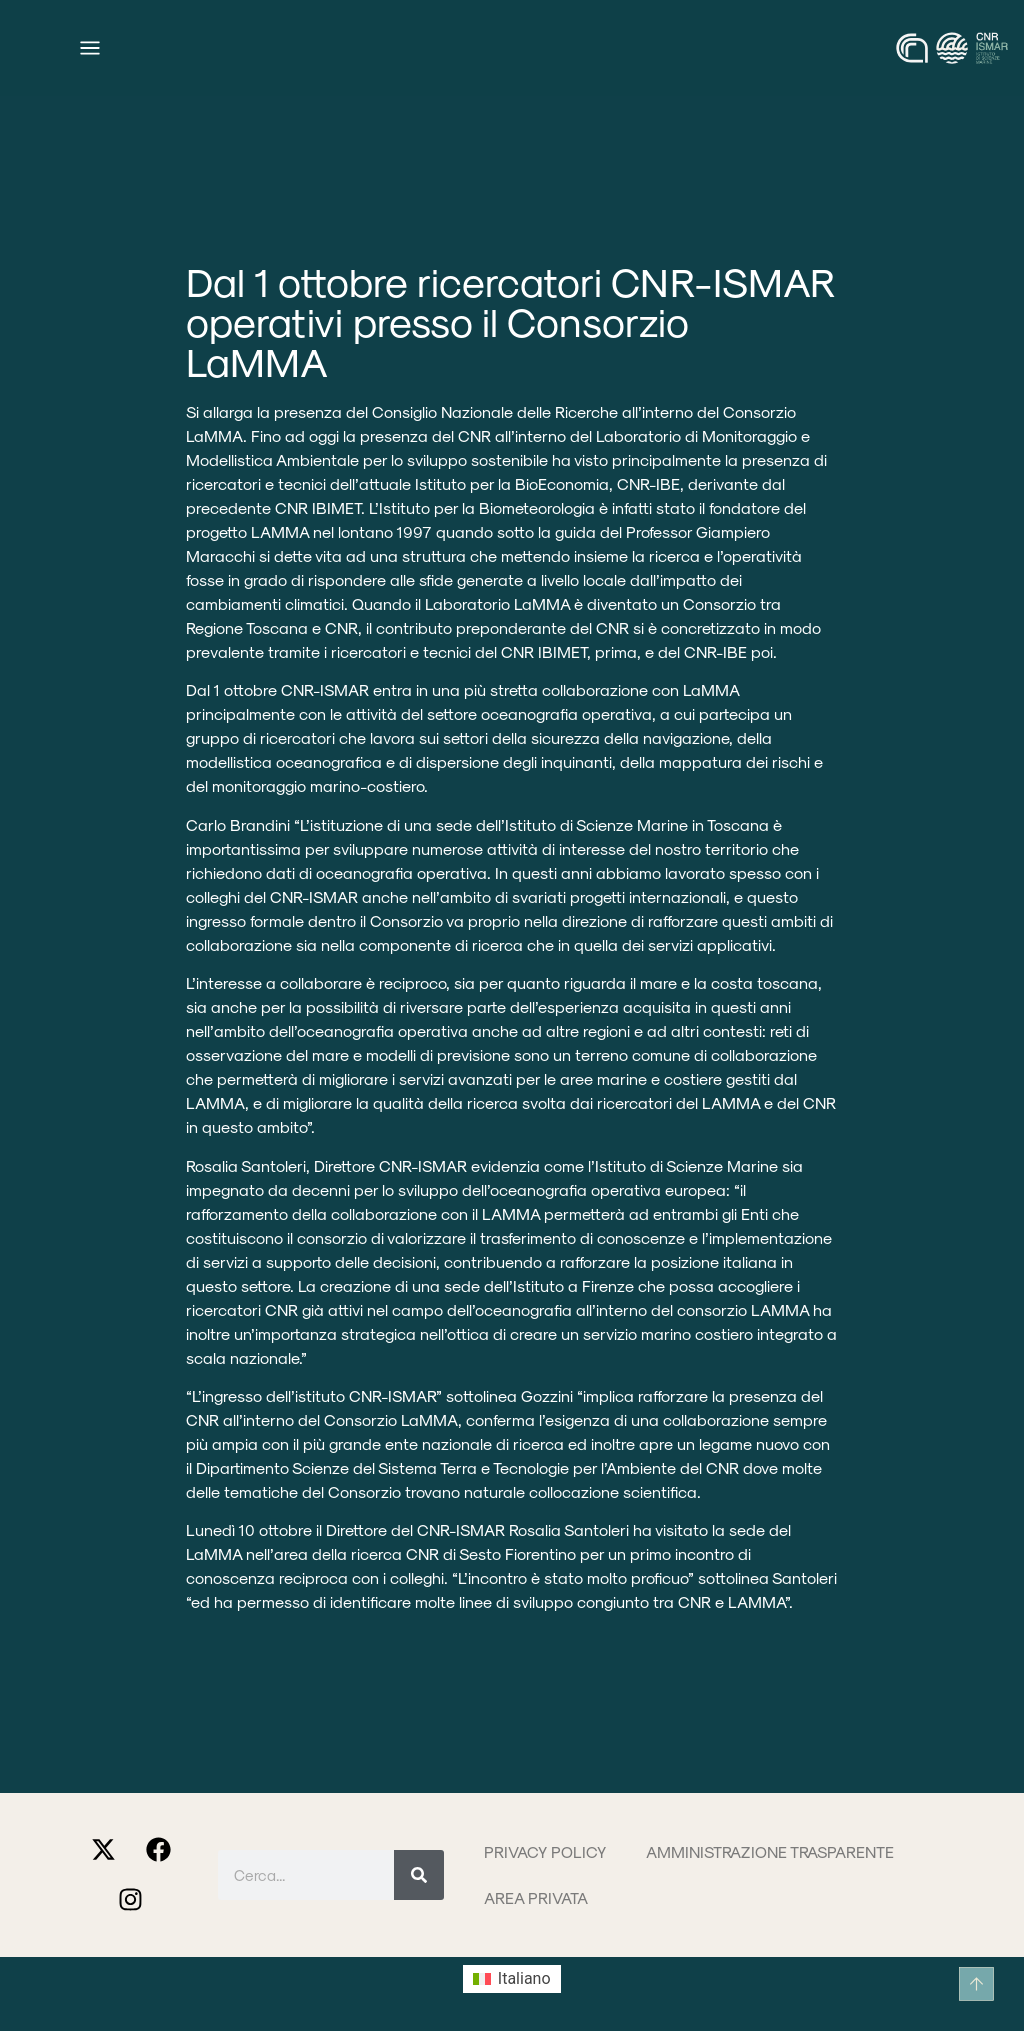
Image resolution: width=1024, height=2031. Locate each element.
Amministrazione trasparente (770, 1851)
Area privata (536, 1897)
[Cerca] (419, 1875)
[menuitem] (511, 1979)
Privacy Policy (545, 1851)
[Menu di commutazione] (90, 48)
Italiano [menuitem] (524, 1978)
